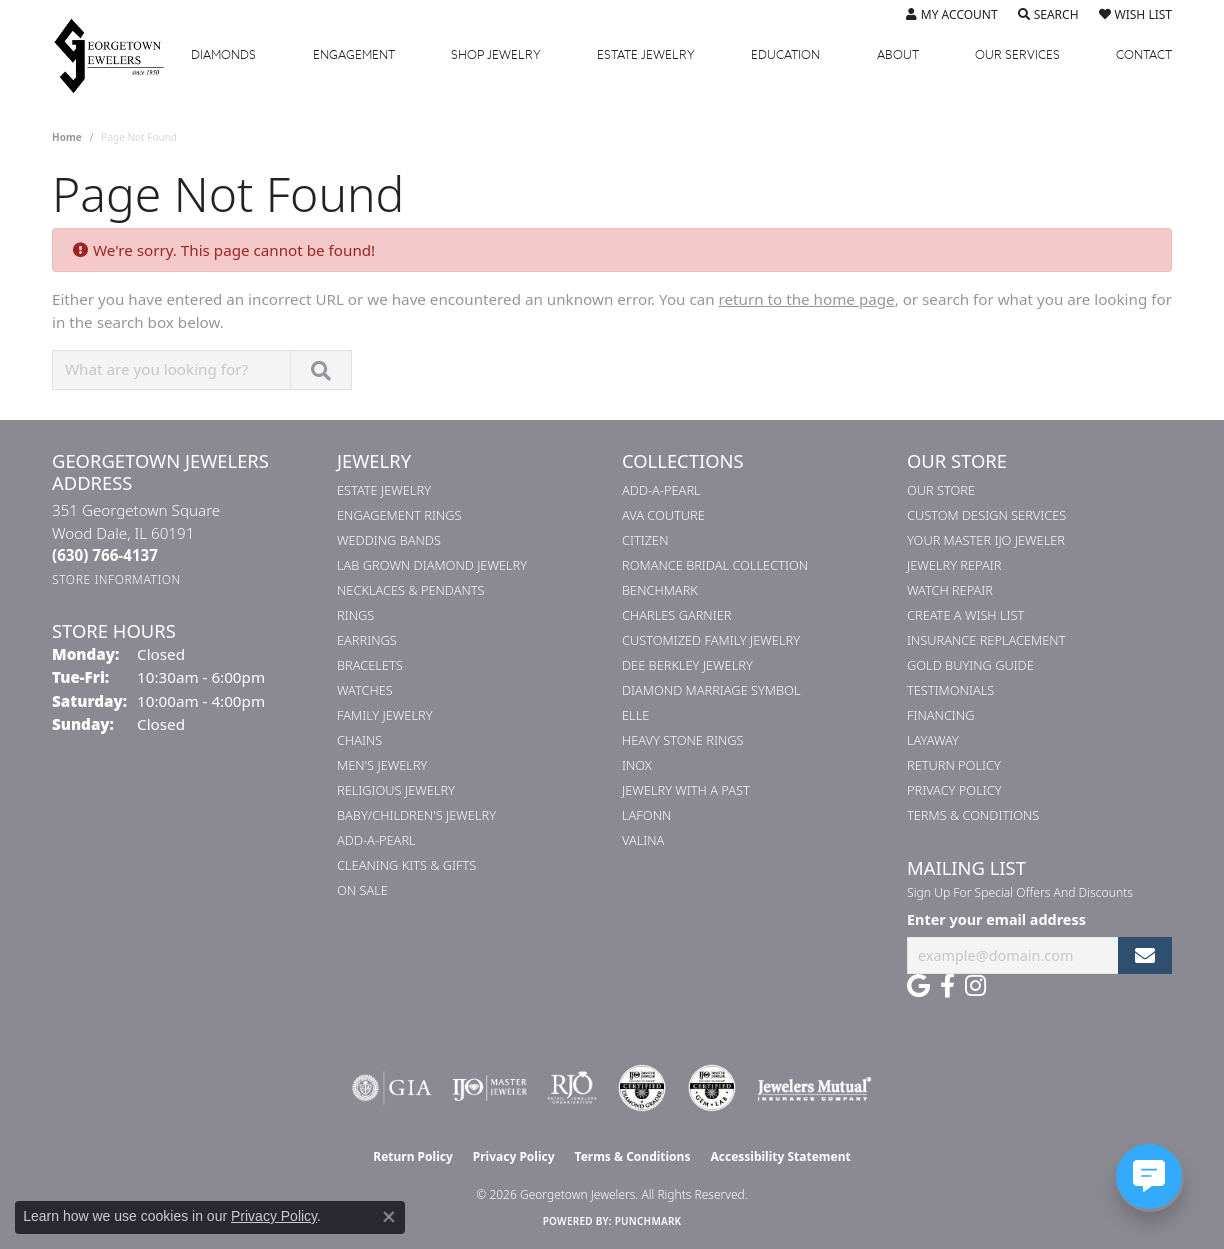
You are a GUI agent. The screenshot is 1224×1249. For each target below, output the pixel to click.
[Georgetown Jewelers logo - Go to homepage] (119, 55)
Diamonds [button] (223, 55)
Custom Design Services (986, 515)
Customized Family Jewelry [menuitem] (711, 640)
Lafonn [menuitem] (646, 815)
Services (1017, 55)
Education (785, 55)
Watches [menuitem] (365, 690)
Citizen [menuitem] (645, 540)
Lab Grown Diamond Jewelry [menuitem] (432, 565)
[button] (952, 15)
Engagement (354, 55)
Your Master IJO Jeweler (986, 540)
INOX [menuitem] (637, 765)
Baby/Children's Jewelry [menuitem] (416, 815)
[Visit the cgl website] (712, 1088)
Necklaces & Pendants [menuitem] (411, 590)
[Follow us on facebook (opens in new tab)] (947, 986)
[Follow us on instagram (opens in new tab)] (975, 986)
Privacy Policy (954, 790)
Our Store (941, 490)
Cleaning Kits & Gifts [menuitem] (406, 865)
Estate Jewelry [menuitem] (384, 490)
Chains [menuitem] (359, 740)
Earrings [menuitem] (367, 640)
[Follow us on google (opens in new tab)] (918, 986)
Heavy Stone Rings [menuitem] (683, 740)
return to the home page (807, 299)
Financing (940, 715)
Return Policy (954, 765)
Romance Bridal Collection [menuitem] (715, 565)
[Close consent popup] (389, 1217)
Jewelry (496, 55)
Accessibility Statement (780, 1156)
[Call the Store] (105, 555)
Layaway (933, 740)
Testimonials (950, 690)
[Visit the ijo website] (489, 1088)
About (898, 55)
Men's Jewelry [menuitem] (382, 765)
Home (67, 137)
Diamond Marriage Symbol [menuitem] (711, 690)
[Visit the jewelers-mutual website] (814, 1088)
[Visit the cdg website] (642, 1088)
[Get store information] (116, 579)
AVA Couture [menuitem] (663, 515)
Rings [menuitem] (355, 615)
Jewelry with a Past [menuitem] (686, 790)
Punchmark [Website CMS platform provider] (648, 1221)
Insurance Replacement (986, 640)
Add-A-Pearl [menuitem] (376, 840)
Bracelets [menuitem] (370, 665)
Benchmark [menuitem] (660, 590)
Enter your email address (996, 919)
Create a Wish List (965, 615)
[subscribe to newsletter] (1145, 955)
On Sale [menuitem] (362, 890)
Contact (1144, 55)
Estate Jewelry (646, 55)
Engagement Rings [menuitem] (399, 515)
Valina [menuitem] (643, 840)
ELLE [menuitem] (635, 715)
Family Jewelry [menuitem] (385, 715)
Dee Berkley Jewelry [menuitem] (687, 665)
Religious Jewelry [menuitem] (396, 790)
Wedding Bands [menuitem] (389, 540)
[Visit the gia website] (392, 1088)
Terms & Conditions (973, 815)
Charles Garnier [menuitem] (676, 615)
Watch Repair (950, 590)
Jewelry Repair (954, 565)
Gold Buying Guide (970, 665)
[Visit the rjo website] (572, 1088)
